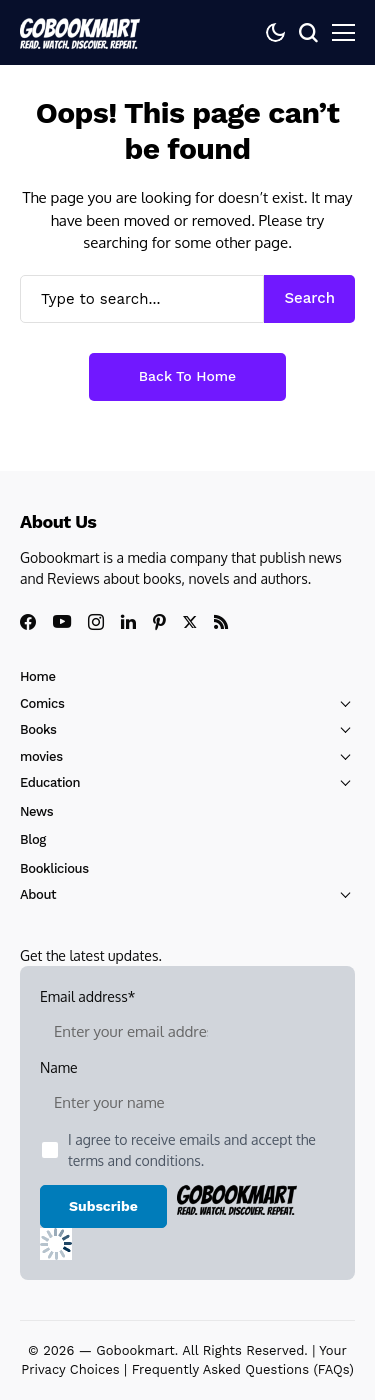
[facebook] (28, 622)
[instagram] (96, 622)
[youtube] (62, 622)
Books (38, 729)
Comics (42, 703)
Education (50, 782)
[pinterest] (159, 622)
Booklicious (54, 868)
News (36, 811)
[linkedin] (128, 622)
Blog (33, 839)
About (38, 894)
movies (41, 756)
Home (38, 676)
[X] (190, 622)
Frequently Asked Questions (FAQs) (243, 1369)
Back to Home (187, 376)
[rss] (221, 622)
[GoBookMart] (80, 32)
